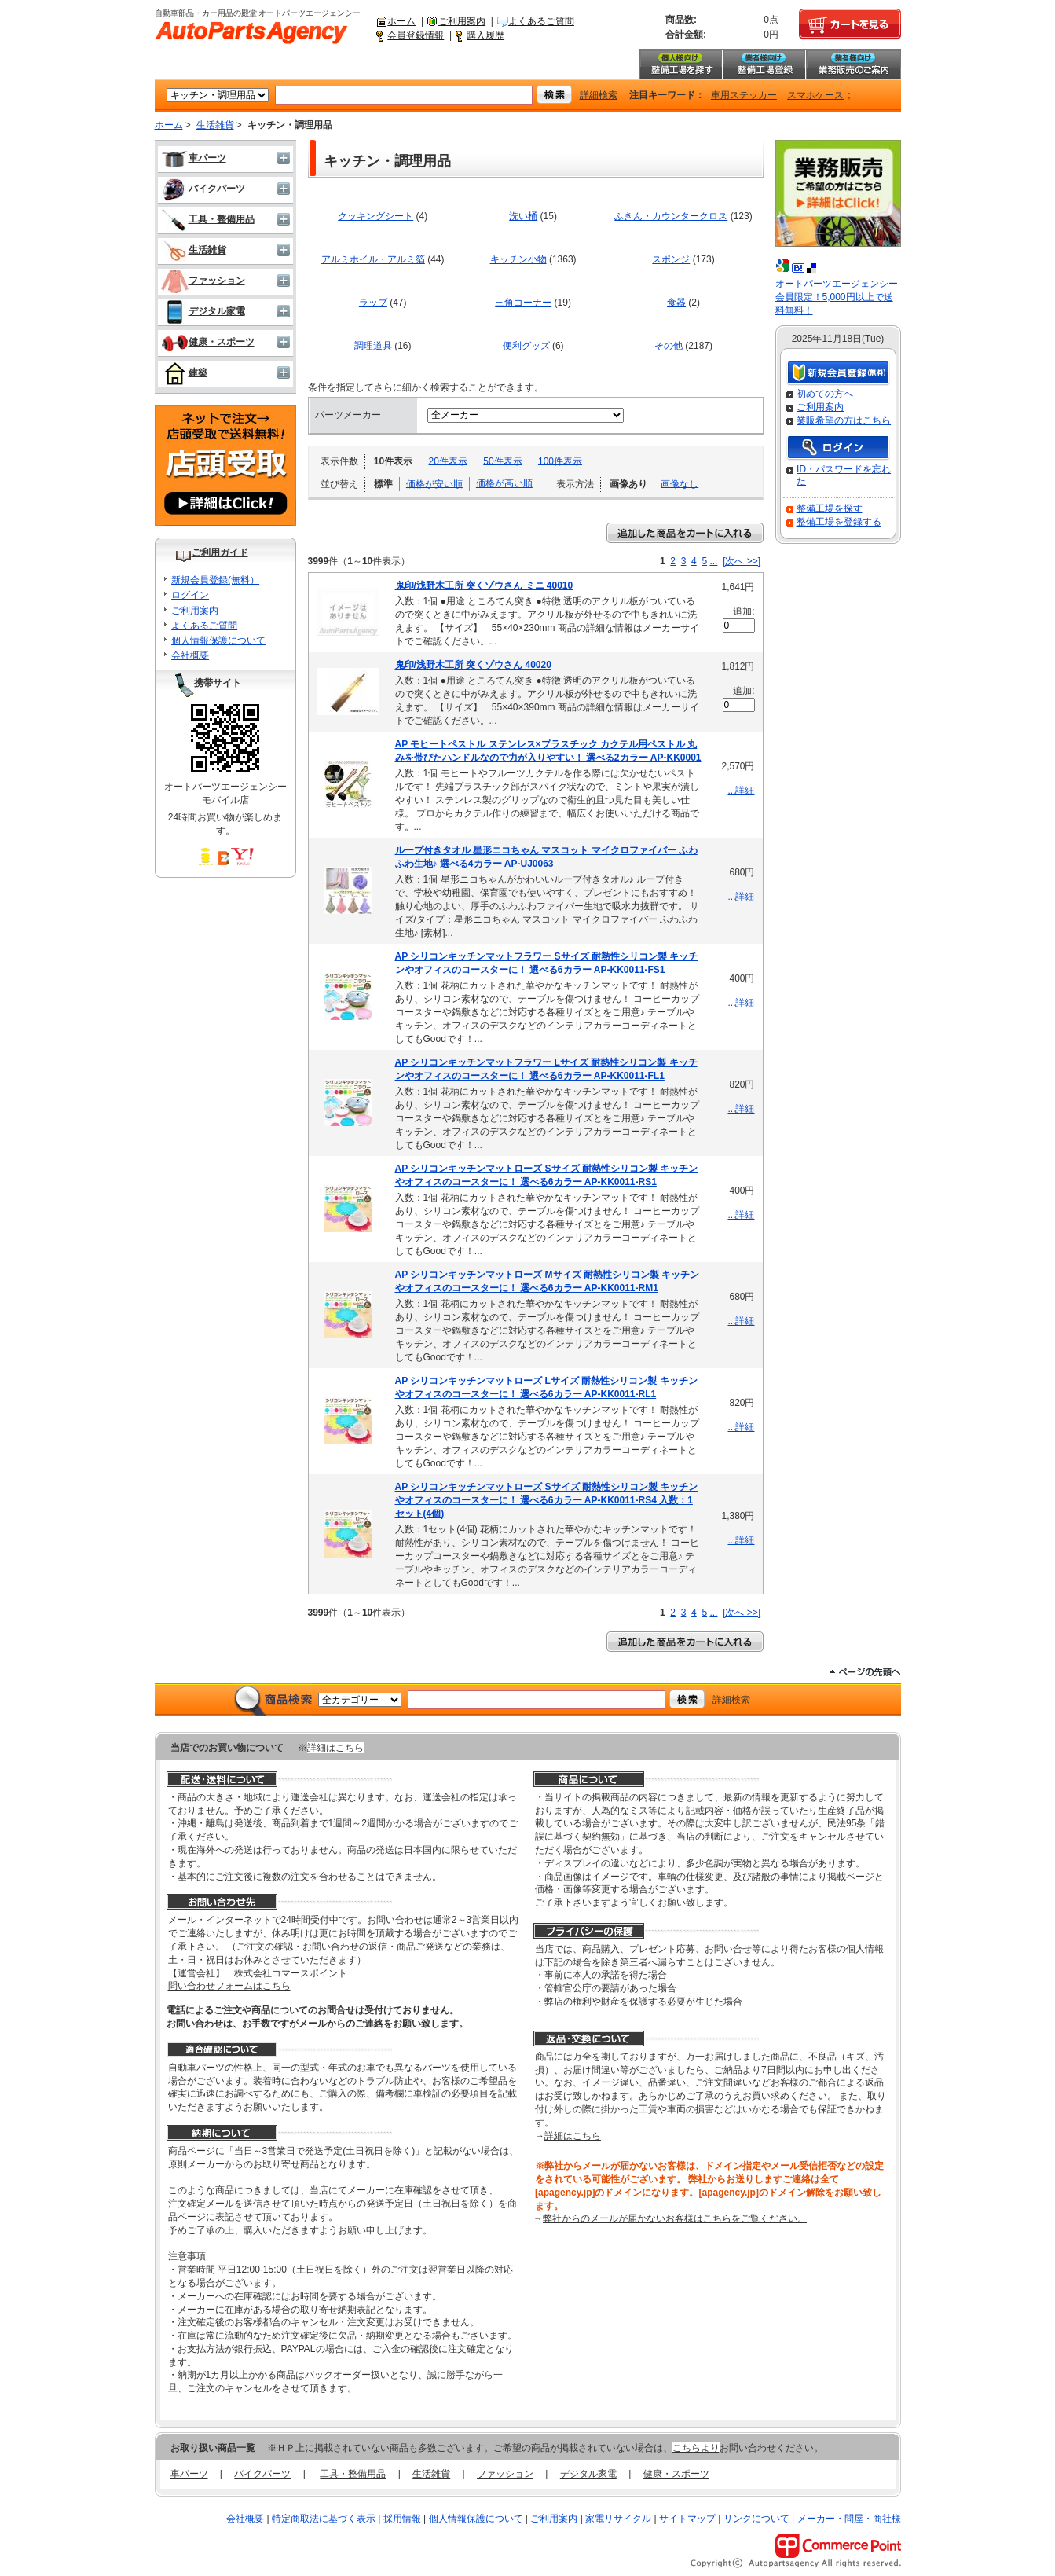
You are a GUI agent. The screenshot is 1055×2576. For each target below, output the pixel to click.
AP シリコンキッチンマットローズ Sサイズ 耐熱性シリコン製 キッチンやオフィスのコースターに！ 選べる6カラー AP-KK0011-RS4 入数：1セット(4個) (546, 1500)
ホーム (401, 21)
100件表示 (560, 460)
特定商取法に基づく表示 (323, 2518)
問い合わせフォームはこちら (229, 1985)
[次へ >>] (741, 561)
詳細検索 (598, 95)
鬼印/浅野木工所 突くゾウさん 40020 (473, 664)
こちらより (696, 2447)
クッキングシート (375, 216)
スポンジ (671, 259)
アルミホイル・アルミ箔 (373, 259)
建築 (184, 372)
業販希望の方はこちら (844, 420)
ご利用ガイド (220, 552)
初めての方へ (825, 393)
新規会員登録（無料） (838, 373)
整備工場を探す (680, 64)
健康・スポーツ (208, 341)
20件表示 (448, 460)
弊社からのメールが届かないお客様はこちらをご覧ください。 (675, 2218)
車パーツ (193, 157)
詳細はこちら (335, 1747)
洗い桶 (523, 216)
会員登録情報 (415, 35)
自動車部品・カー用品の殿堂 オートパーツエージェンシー (251, 33)
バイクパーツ (203, 188)
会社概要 (190, 655)
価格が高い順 (504, 483)
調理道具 (373, 345)
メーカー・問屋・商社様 (849, 2518)
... (713, 561)
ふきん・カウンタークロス (670, 216)
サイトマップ (687, 2518)
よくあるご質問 (541, 21)
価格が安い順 (434, 483)
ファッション (203, 280)
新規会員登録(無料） (215, 579)
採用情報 (402, 2518)
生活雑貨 (215, 124)
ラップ (373, 302)
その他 (668, 345)
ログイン (190, 594)
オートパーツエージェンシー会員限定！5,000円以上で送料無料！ (836, 297)
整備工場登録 (763, 64)
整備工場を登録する (839, 521)
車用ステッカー (744, 95)
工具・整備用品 (208, 219)
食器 (676, 302)
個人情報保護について (218, 640)
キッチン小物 (518, 259)
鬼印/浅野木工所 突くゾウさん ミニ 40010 (484, 585)
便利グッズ (526, 345)
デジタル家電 (203, 311)
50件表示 (502, 460)
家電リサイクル (618, 2518)
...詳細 (740, 790)
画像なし (679, 483)
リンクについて (756, 2518)
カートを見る (850, 24)
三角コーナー (523, 302)
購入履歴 (485, 35)
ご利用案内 (461, 21)
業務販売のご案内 (853, 64)
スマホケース (815, 95)
